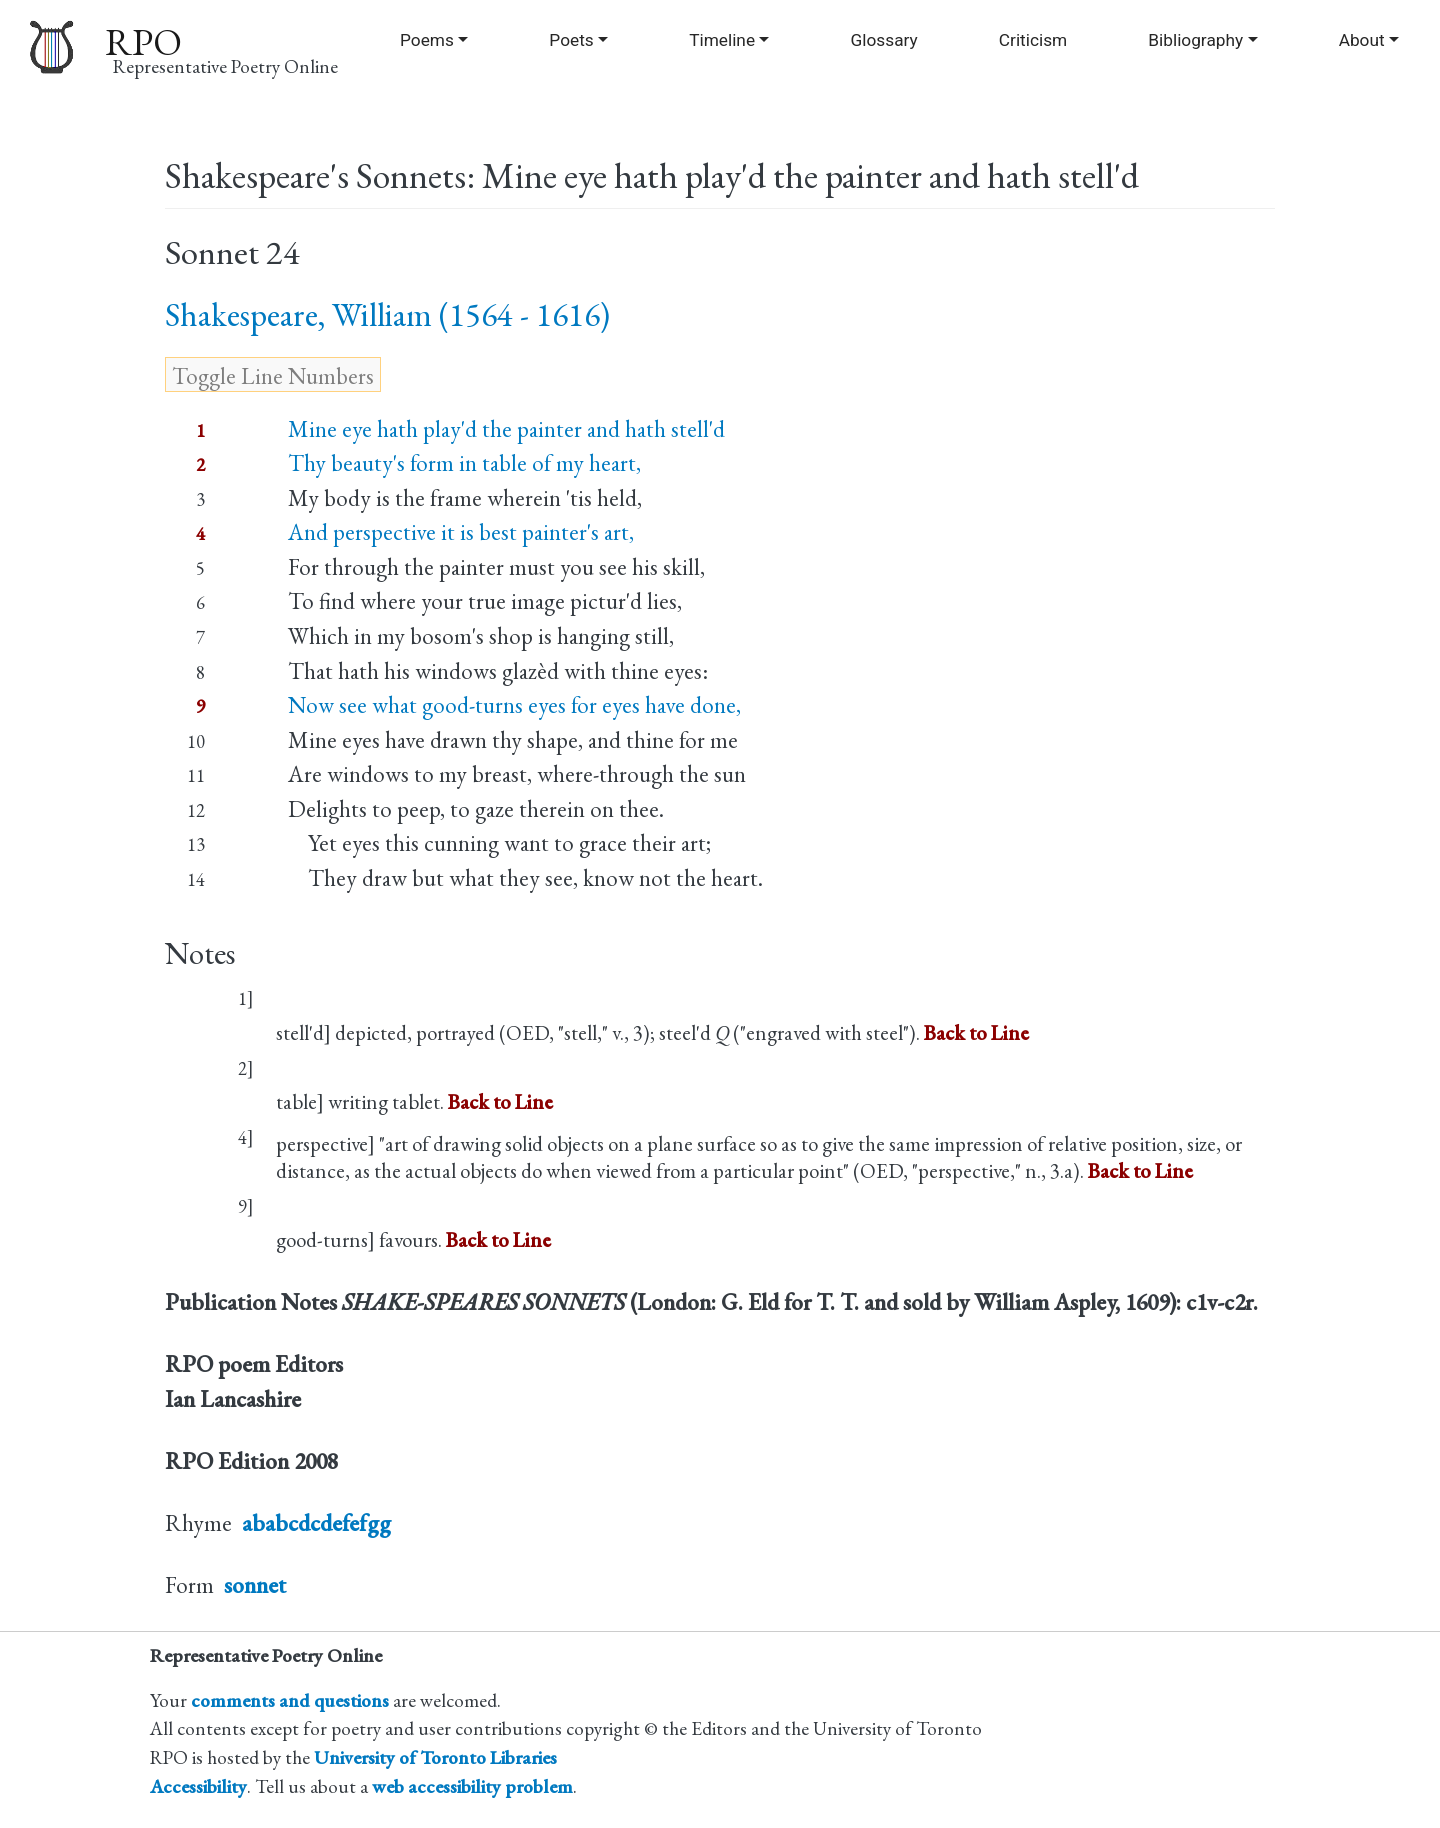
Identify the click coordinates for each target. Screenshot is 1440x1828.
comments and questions (290, 1700)
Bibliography (1195, 40)
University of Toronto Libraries (435, 1757)
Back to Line (976, 1032)
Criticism (1033, 40)
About (1362, 40)
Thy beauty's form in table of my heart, (464, 463)
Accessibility (198, 1786)
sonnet (255, 1585)
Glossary (884, 40)
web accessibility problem (472, 1786)
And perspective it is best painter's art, (461, 532)
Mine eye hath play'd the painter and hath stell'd (506, 429)
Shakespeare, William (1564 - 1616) (387, 314)
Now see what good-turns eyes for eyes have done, (514, 705)
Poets (571, 40)
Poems (427, 40)
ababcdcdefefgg (316, 1523)
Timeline (722, 40)
